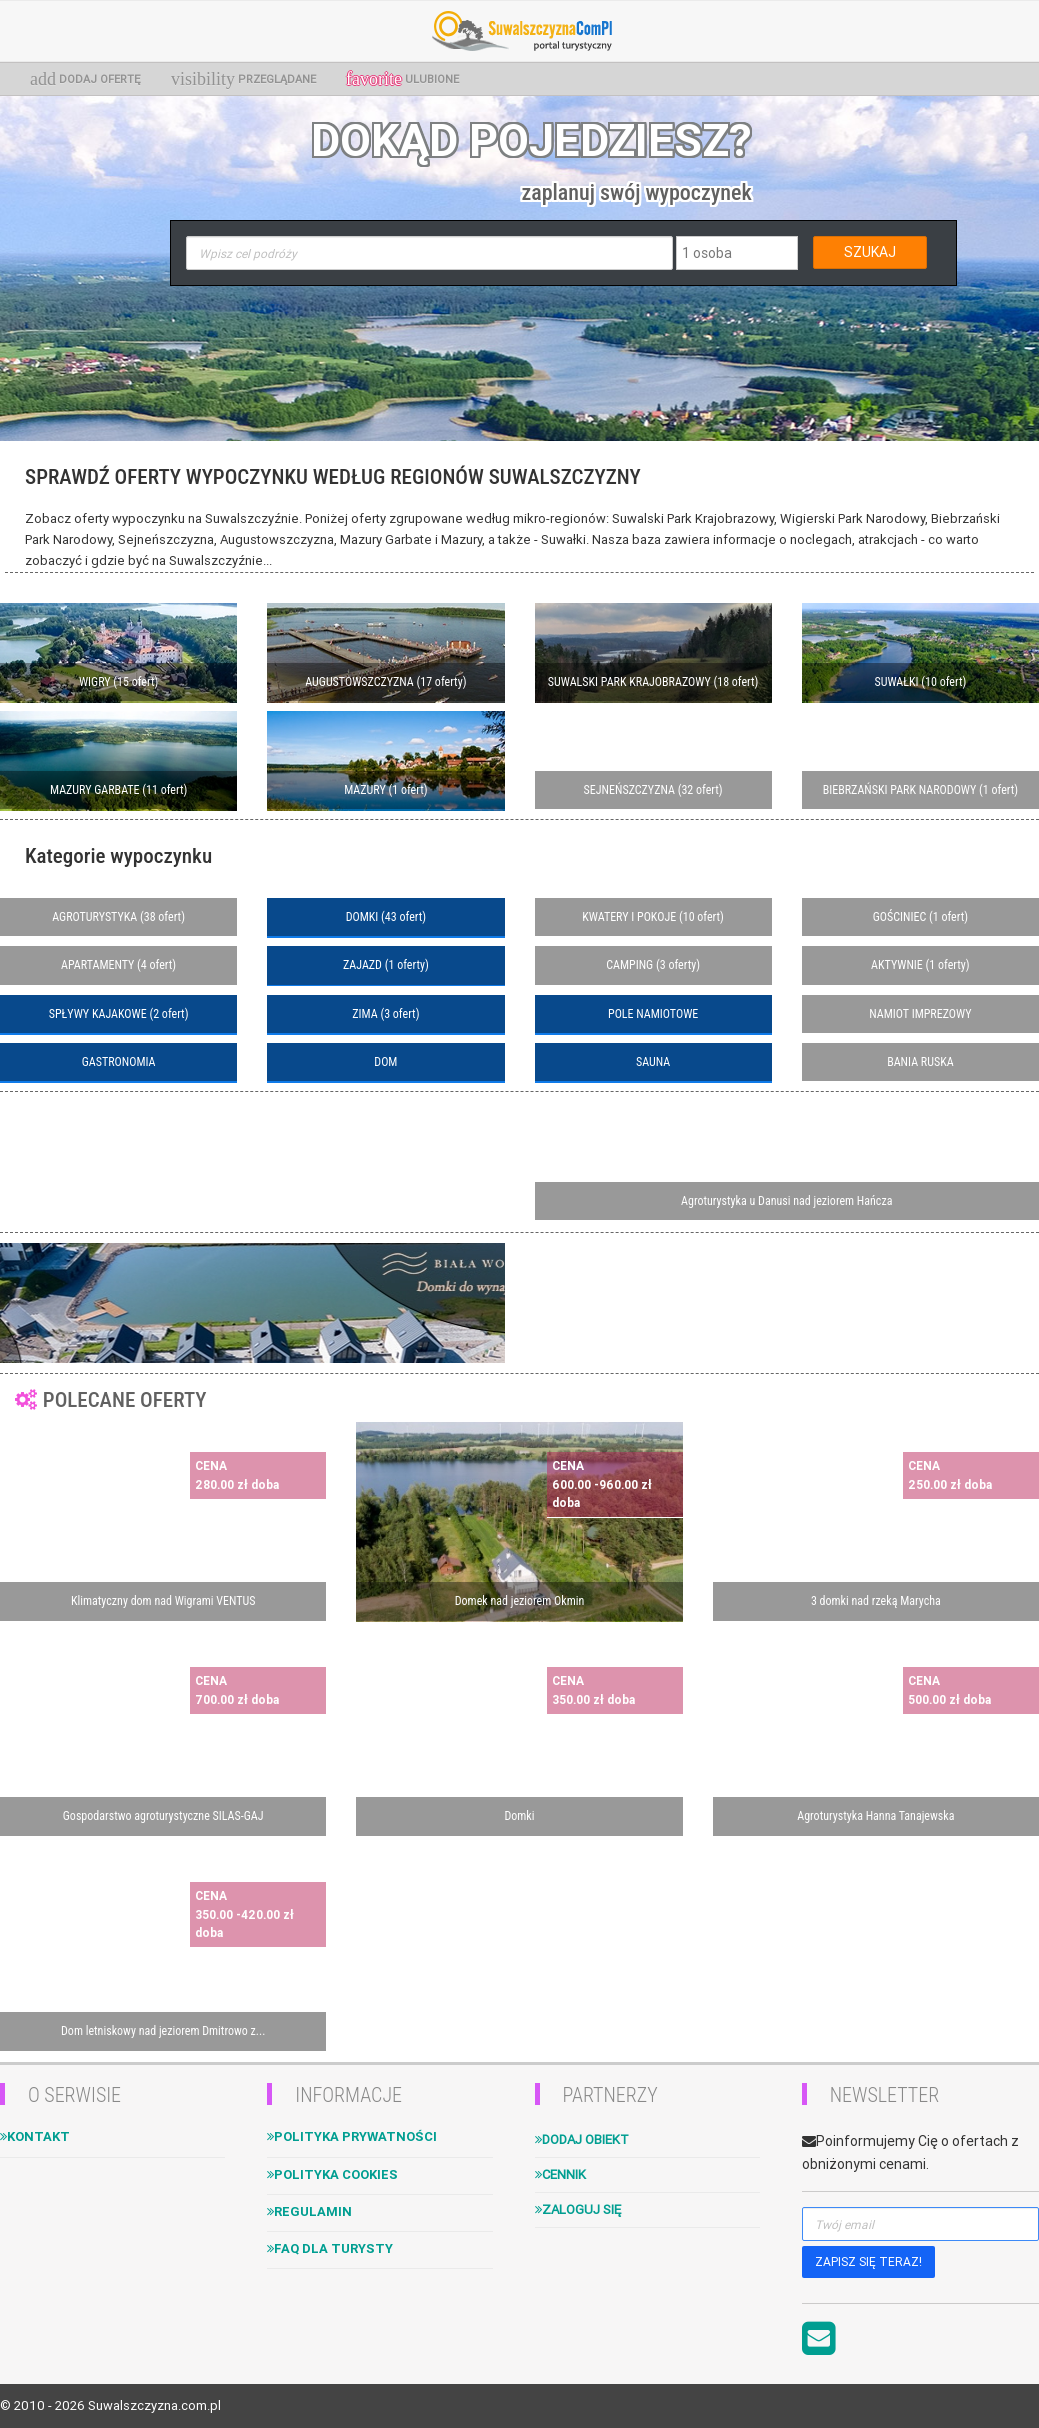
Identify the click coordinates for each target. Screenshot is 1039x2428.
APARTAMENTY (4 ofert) (118, 965)
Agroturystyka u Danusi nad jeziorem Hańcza (786, 1201)
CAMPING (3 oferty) (653, 965)
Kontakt (35, 2136)
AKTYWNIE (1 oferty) (920, 965)
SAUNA (653, 1062)
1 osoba (707, 253)
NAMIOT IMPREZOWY (920, 1014)
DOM (385, 1062)
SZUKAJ (870, 252)
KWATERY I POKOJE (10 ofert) (653, 917)
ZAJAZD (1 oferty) (386, 965)
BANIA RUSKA (920, 1062)
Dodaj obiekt (582, 2139)
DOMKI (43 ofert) (386, 917)
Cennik (560, 2174)
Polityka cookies (332, 2174)
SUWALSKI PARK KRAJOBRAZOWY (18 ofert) (653, 682)
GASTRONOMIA (119, 1062)
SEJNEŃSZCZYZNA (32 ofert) (653, 790)
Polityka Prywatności (352, 2136)
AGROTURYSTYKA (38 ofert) (118, 917)
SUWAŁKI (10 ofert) (920, 682)
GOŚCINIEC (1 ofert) (920, 917)
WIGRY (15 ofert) (118, 682)
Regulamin (309, 2211)
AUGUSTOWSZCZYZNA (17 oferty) (385, 682)
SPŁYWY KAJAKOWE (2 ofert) (119, 1014)
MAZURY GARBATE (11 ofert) (118, 790)
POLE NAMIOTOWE (653, 1014)
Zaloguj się (578, 2209)
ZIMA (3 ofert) (385, 1014)
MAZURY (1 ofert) (385, 790)
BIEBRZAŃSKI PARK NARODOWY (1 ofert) (920, 790)
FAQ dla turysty (330, 2248)
